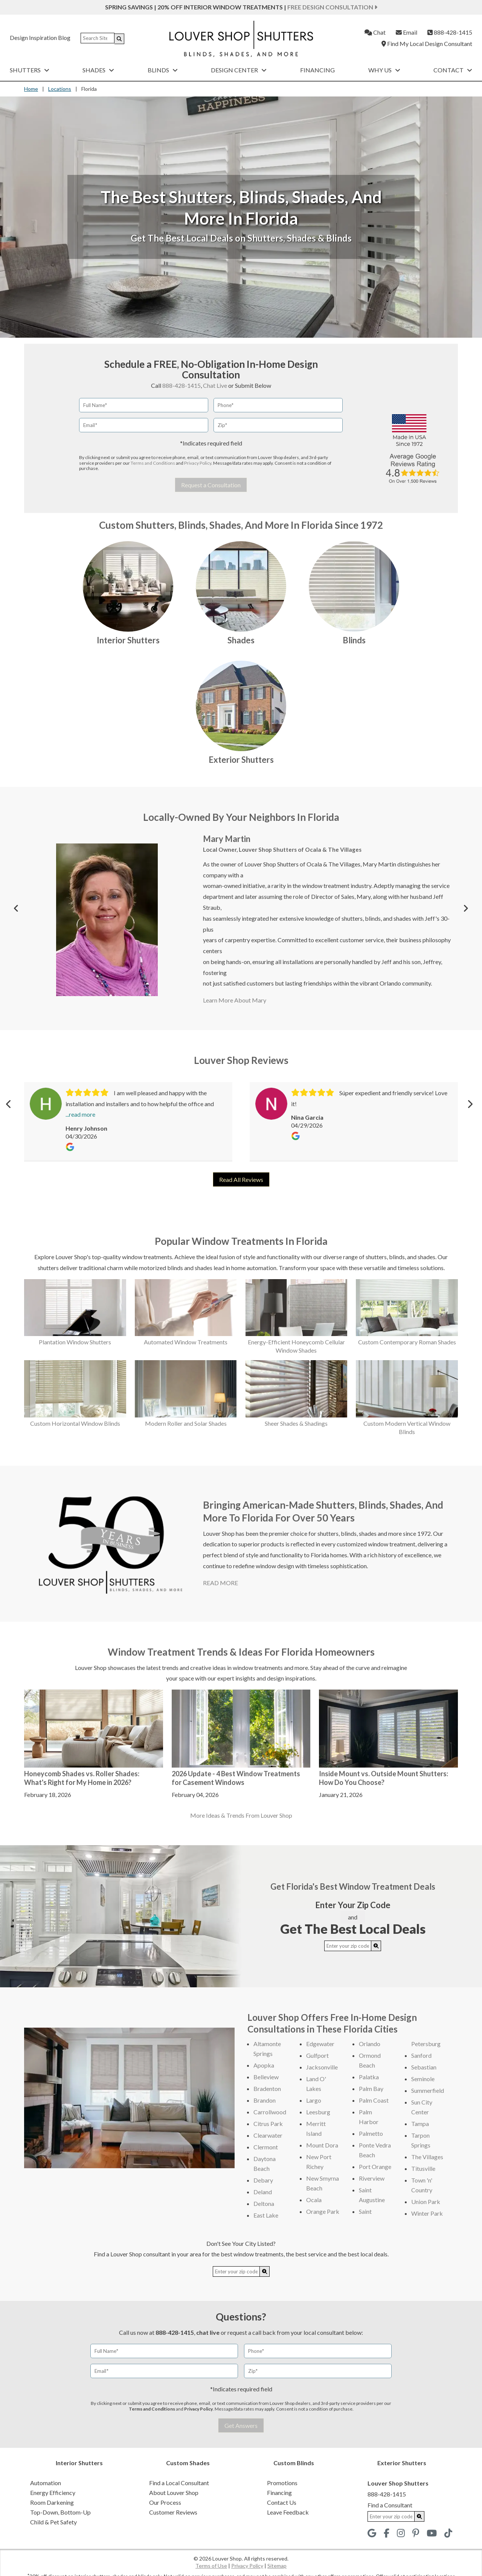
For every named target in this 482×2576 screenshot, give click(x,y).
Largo (313, 2100)
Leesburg (318, 2111)
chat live (208, 2332)
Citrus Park (268, 2123)
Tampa (420, 2123)
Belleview (266, 2076)
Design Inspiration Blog (40, 37)
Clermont (265, 2146)
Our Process (165, 2502)
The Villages (427, 2156)
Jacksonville (322, 2067)
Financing (317, 69)
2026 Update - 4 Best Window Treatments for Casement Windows (236, 1777)
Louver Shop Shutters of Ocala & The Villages (300, 849)
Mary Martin (226, 839)
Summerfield (427, 2090)
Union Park (425, 2201)
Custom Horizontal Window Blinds (75, 1423)
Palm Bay (371, 2088)
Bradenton (267, 2088)
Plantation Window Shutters (75, 1341)
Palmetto (371, 2133)
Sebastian (423, 2067)
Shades (98, 69)
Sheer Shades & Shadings (296, 1423)
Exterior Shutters (241, 760)
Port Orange (375, 2166)
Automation (45, 2482)
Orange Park (322, 2211)
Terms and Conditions (153, 463)
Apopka (263, 2065)
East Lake (265, 2215)
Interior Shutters (128, 640)
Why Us (384, 69)
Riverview (371, 2178)
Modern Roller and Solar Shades (186, 1423)
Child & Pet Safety (53, 2521)
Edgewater (320, 2043)
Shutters (29, 69)
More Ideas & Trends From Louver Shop (241, 1815)
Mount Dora (322, 2145)
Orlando (369, 2043)
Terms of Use (211, 2565)
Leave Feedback (288, 2512)
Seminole (423, 2078)
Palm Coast (374, 2100)
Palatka (369, 2076)
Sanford (421, 2055)
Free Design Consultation (332, 7)
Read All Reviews (241, 1179)
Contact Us (281, 2502)
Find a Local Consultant (179, 2482)
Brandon (264, 2100)
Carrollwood (269, 2111)
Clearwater (267, 2135)
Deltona (263, 2203)
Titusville (423, 2168)
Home (31, 89)
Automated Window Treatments (185, 1341)
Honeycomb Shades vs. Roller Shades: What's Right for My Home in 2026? (81, 1777)
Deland (262, 2191)
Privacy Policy (197, 463)
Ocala (314, 2199)
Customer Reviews (173, 2512)
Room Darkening (52, 2502)
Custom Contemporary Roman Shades (407, 1341)
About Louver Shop (173, 2492)
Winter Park (427, 2213)
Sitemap (277, 2565)
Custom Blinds (293, 2462)
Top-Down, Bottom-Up (60, 2512)
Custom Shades (188, 2462)
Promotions (282, 2482)
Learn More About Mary (234, 1000)
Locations (59, 89)
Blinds (163, 69)
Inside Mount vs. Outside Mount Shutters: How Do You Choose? (383, 1777)
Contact (452, 69)
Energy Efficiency (52, 2492)
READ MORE (220, 1582)
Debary (263, 2180)
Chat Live (215, 385)
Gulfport (317, 2055)
